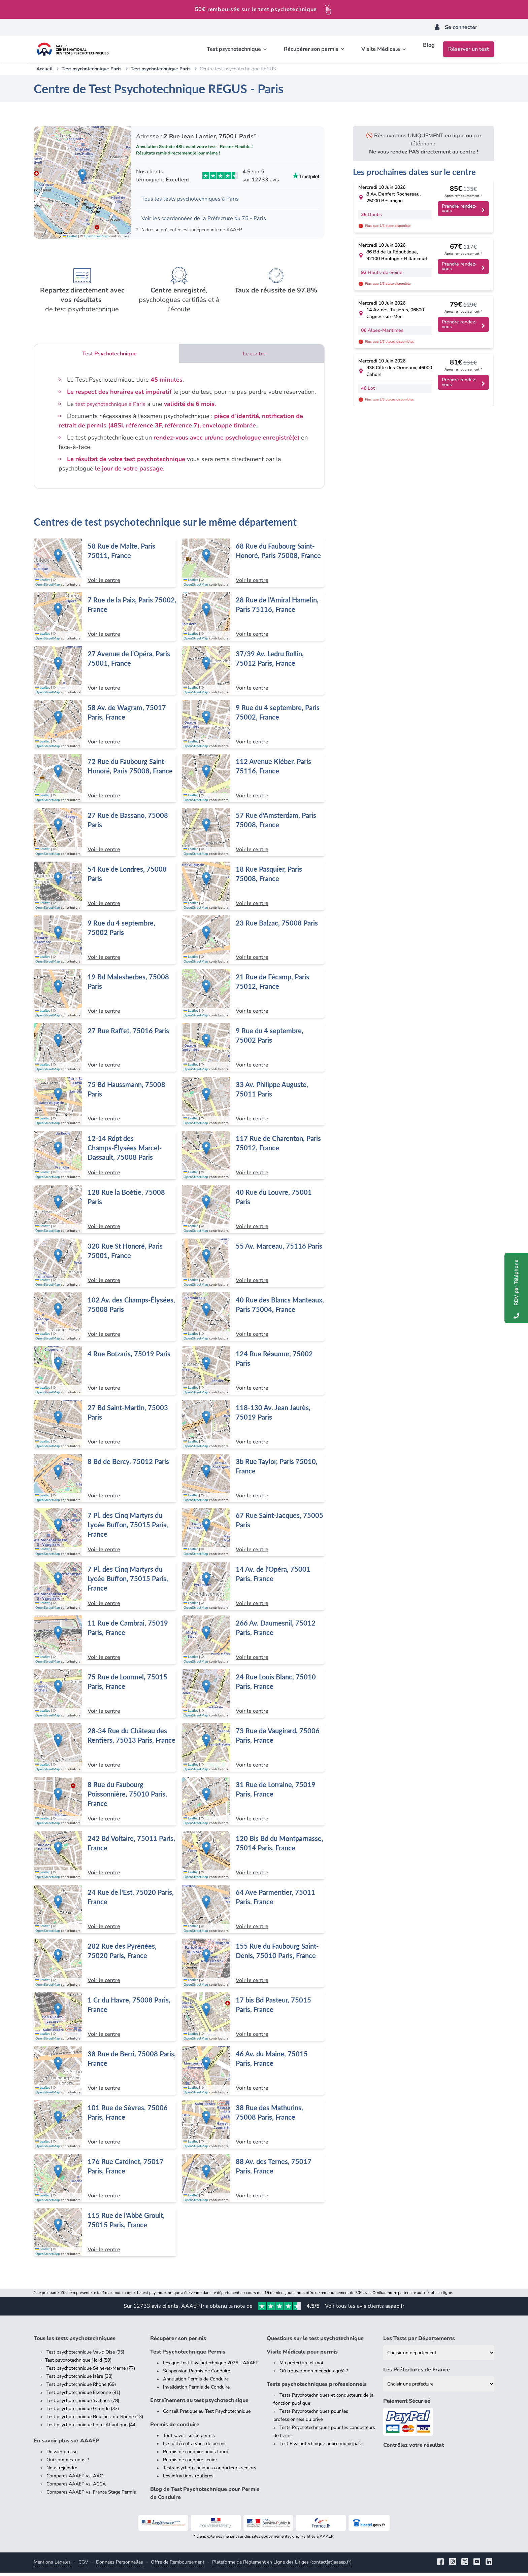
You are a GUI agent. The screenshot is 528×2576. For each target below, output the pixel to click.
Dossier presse (61, 2455)
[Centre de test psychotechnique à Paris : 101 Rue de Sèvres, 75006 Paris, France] (105, 2127)
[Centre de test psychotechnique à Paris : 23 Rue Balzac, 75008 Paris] (253, 943)
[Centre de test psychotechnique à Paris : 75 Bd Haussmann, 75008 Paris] (105, 1104)
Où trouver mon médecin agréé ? (313, 2374)
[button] (82, 177)
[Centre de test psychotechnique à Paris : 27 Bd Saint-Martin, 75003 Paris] (105, 1427)
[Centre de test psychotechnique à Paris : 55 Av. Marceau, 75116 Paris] (253, 1266)
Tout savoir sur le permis (189, 2439)
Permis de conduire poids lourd (195, 2455)
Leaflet (70, 238)
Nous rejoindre (61, 2471)
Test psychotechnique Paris (92, 69)
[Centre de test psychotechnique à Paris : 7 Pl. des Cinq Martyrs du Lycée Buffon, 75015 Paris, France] (105, 1535)
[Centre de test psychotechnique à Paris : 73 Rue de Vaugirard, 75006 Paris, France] (253, 1751)
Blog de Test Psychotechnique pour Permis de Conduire (204, 2496)
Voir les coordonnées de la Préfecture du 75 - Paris (211, 220)
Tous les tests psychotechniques (75, 2341)
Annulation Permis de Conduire (196, 2382)
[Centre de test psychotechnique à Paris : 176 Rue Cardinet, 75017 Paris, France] (105, 2181)
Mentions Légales (52, 2565)
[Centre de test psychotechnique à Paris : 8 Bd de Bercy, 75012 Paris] (105, 1481)
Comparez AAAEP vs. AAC (74, 2479)
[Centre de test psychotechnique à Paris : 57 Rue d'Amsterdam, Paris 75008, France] (253, 835)
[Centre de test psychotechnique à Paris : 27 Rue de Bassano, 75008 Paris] (105, 835)
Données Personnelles (119, 2565)
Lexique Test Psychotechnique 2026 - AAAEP (211, 2366)
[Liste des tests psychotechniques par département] (438, 2356)
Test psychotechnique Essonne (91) (83, 2396)
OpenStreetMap (96, 238)
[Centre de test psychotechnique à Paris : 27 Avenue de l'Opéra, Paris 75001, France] (105, 674)
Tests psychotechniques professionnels (317, 2387)
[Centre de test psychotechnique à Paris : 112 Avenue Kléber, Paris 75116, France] (253, 781)
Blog (429, 49)
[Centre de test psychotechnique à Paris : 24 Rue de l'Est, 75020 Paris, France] (105, 1912)
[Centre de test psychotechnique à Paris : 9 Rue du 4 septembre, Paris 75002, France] (253, 727)
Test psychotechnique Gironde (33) (82, 2412)
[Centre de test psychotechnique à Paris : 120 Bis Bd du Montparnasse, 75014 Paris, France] (253, 1858)
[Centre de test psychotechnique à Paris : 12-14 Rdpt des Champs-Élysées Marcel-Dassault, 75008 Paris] (105, 1158)
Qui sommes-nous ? (67, 2463)
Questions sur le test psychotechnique (315, 2341)
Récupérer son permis (178, 2341)
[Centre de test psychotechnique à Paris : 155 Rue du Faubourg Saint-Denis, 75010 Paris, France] (253, 1966)
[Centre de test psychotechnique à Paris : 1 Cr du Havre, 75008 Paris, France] (105, 2020)
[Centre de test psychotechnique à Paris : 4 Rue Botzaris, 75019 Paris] (105, 1374)
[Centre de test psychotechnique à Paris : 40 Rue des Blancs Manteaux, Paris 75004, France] (253, 1320)
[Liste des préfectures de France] (438, 2387)
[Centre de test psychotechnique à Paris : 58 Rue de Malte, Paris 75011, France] (105, 566)
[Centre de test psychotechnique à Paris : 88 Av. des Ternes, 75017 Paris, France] (253, 2181)
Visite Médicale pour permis (302, 2355)
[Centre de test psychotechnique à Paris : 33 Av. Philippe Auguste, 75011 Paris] (253, 1104)
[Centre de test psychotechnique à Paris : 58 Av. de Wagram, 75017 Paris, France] (105, 727)
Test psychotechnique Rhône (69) (81, 2387)
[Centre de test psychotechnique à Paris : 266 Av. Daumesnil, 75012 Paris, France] (253, 1643)
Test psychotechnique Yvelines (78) (82, 2404)
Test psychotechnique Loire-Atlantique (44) (91, 2428)
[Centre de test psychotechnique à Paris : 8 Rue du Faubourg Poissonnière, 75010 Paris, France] (105, 1804)
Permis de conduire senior (190, 2463)
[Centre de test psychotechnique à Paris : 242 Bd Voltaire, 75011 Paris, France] (105, 1858)
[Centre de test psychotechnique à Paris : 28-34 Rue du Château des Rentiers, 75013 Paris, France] (105, 1751)
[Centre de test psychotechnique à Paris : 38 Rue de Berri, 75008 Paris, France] (105, 2074)
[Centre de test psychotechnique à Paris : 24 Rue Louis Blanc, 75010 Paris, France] (253, 1697)
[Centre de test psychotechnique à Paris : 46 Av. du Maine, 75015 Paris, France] (253, 2074)
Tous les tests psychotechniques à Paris (195, 200)
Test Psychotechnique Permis (187, 2355)
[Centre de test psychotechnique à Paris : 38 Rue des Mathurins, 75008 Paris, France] (253, 2127)
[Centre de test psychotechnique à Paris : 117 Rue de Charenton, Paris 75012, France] (253, 1158)
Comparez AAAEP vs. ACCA (76, 2487)
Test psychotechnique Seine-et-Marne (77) (90, 2371)
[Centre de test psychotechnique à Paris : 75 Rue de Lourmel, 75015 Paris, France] (105, 1697)
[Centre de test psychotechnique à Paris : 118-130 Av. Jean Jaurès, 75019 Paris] (253, 1427)
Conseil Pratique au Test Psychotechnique (207, 2414)
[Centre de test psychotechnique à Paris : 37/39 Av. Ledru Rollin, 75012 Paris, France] (253, 674)
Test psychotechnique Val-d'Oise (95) (85, 2355)
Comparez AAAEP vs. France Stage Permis (91, 2495)
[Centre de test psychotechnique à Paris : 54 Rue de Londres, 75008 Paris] (105, 889)
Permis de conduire (174, 2428)
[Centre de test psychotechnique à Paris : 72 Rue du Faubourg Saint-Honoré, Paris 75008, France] (105, 781)
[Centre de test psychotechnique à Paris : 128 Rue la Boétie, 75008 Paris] (105, 1212)
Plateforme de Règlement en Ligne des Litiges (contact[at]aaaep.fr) (282, 2565)
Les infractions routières (188, 2479)
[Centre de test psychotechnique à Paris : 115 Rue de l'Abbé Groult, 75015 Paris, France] (105, 2235)
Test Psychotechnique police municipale (320, 2447)
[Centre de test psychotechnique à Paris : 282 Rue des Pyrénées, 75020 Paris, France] (105, 1966)
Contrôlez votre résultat (413, 2448)
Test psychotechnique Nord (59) (78, 2363)
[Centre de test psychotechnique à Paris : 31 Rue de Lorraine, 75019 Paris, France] (253, 1804)
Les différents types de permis (195, 2447)
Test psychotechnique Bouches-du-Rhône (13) (94, 2420)
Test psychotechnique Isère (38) (79, 2379)
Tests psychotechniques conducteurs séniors (209, 2471)
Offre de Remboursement (177, 2565)
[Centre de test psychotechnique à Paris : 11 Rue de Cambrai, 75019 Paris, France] (105, 1643)
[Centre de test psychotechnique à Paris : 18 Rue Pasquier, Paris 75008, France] (253, 889)
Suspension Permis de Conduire (196, 2374)
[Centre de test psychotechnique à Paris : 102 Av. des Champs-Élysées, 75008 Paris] (105, 1320)
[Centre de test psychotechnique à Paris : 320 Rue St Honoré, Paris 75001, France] (105, 1266)
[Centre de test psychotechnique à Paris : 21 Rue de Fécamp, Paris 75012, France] (253, 997)
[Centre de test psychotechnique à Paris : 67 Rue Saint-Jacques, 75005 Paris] (253, 1535)
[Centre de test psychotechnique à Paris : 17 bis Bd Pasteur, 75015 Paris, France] (253, 2020)
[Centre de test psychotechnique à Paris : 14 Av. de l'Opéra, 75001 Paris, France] (253, 1589)
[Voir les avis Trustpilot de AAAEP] (227, 176)
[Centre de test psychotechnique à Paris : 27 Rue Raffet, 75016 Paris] (105, 1050)
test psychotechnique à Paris (114, 407)
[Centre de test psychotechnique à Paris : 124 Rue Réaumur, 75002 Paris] (253, 1374)
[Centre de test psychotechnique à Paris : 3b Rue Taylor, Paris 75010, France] (253, 1481)
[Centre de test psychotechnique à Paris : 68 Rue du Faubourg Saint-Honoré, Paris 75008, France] (253, 566)
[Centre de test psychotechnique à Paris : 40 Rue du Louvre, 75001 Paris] (253, 1212)
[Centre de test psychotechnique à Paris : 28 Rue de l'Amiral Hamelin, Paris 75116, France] (253, 620)
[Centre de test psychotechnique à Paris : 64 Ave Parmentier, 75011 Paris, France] (253, 1912)
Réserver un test (468, 49)
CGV (83, 2565)
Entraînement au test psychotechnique (199, 2403)
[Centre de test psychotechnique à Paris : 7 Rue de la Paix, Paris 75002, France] (105, 620)
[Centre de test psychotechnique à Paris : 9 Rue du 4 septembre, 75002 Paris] (105, 943)
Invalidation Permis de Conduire (196, 2390)
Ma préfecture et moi (301, 2366)
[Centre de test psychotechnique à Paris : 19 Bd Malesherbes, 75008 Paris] (105, 997)
